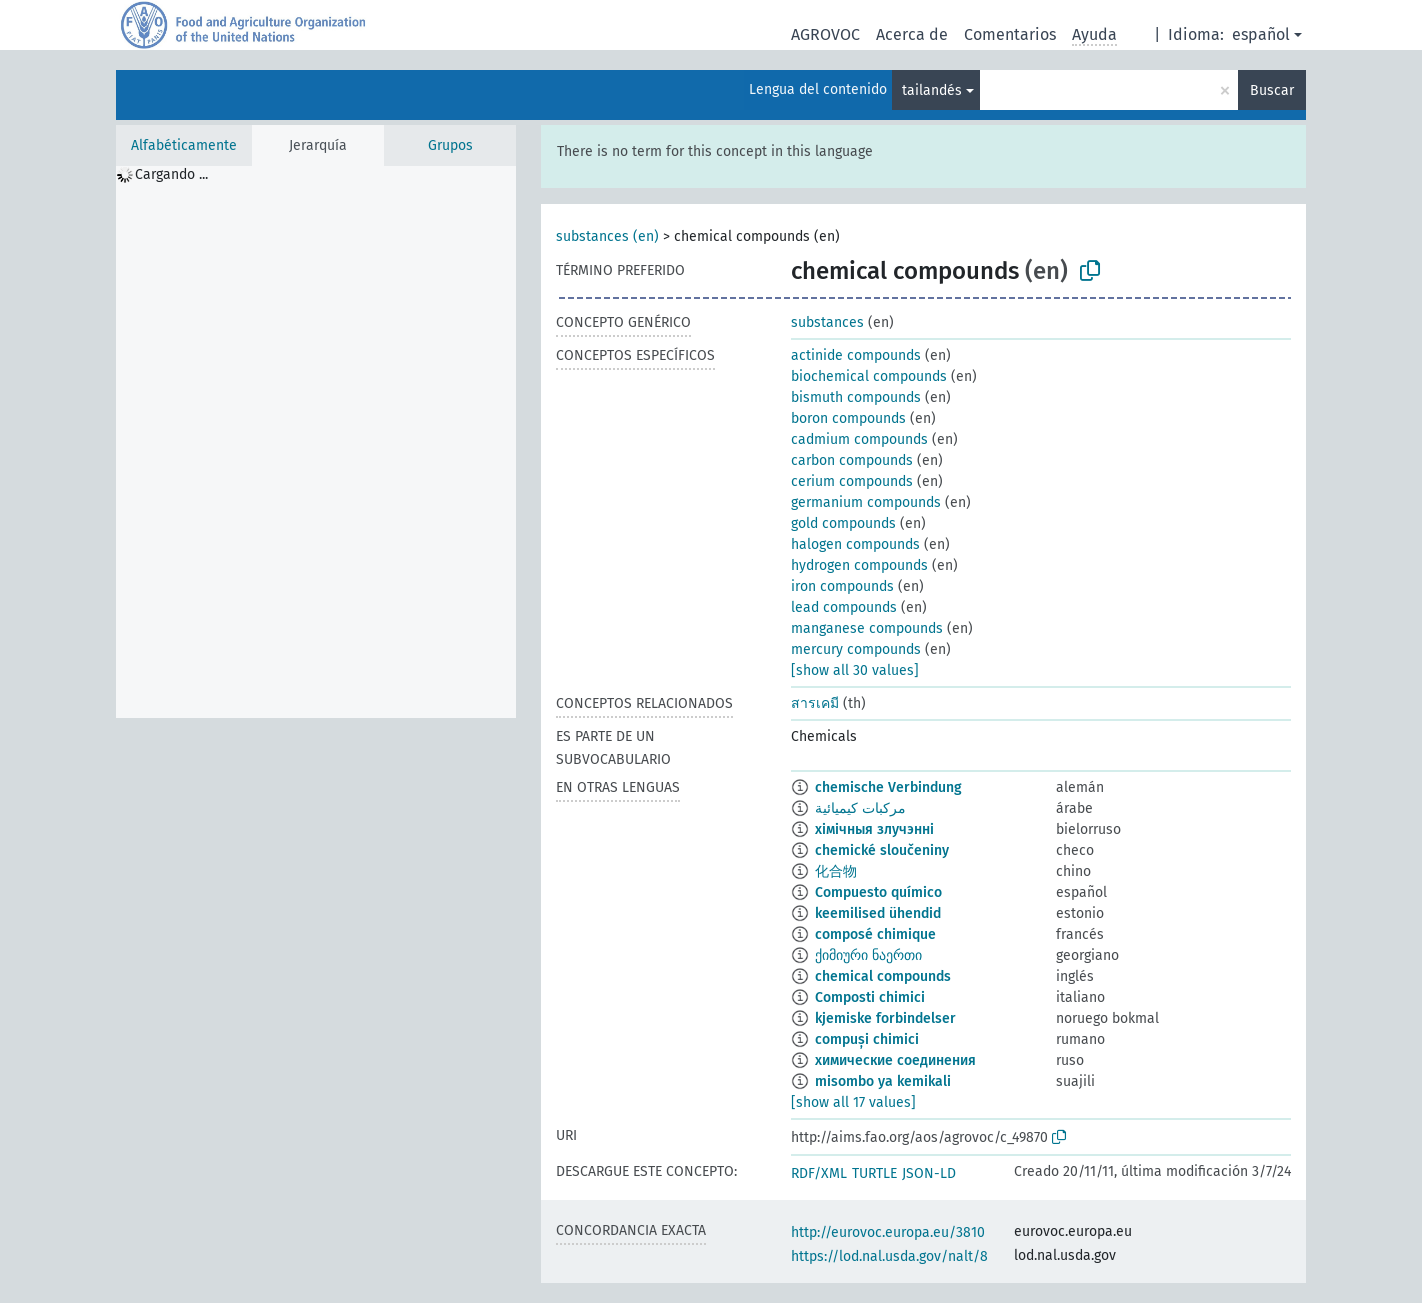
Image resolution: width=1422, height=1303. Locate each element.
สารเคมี (815, 703)
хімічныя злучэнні (874, 829)
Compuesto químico (878, 892)
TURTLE (874, 1173)
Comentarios (1010, 34)
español (1261, 34)
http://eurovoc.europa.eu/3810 (888, 1232)
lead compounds (844, 607)
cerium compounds (852, 481)
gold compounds (843, 523)
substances (827, 322)
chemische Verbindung (888, 787)
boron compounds (848, 418)
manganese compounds (867, 628)
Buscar (1272, 90)
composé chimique (875, 934)
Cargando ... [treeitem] (171, 174)
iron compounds (842, 586)
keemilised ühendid (878, 913)
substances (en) (607, 236)
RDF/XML (819, 1173)
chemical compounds (883, 976)
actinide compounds (856, 355)
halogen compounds (855, 544)
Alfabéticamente (184, 145)
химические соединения (895, 1060)
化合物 (836, 871)
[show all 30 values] (855, 670)
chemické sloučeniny (882, 850)
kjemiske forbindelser (885, 1018)
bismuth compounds (856, 397)
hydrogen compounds (859, 565)
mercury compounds (856, 649)
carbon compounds (852, 460)
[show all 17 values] (853, 1102)
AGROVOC (825, 34)
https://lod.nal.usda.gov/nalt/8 (889, 1256)
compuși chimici (867, 1039)
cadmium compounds (859, 439)
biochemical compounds (869, 376)
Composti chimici (870, 997)
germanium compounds (866, 502)
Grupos (450, 145)
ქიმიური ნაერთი (868, 955)
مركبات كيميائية (860, 808)
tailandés (932, 90)
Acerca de (912, 34)
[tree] (316, 442)
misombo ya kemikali (883, 1081)
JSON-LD (929, 1173)
